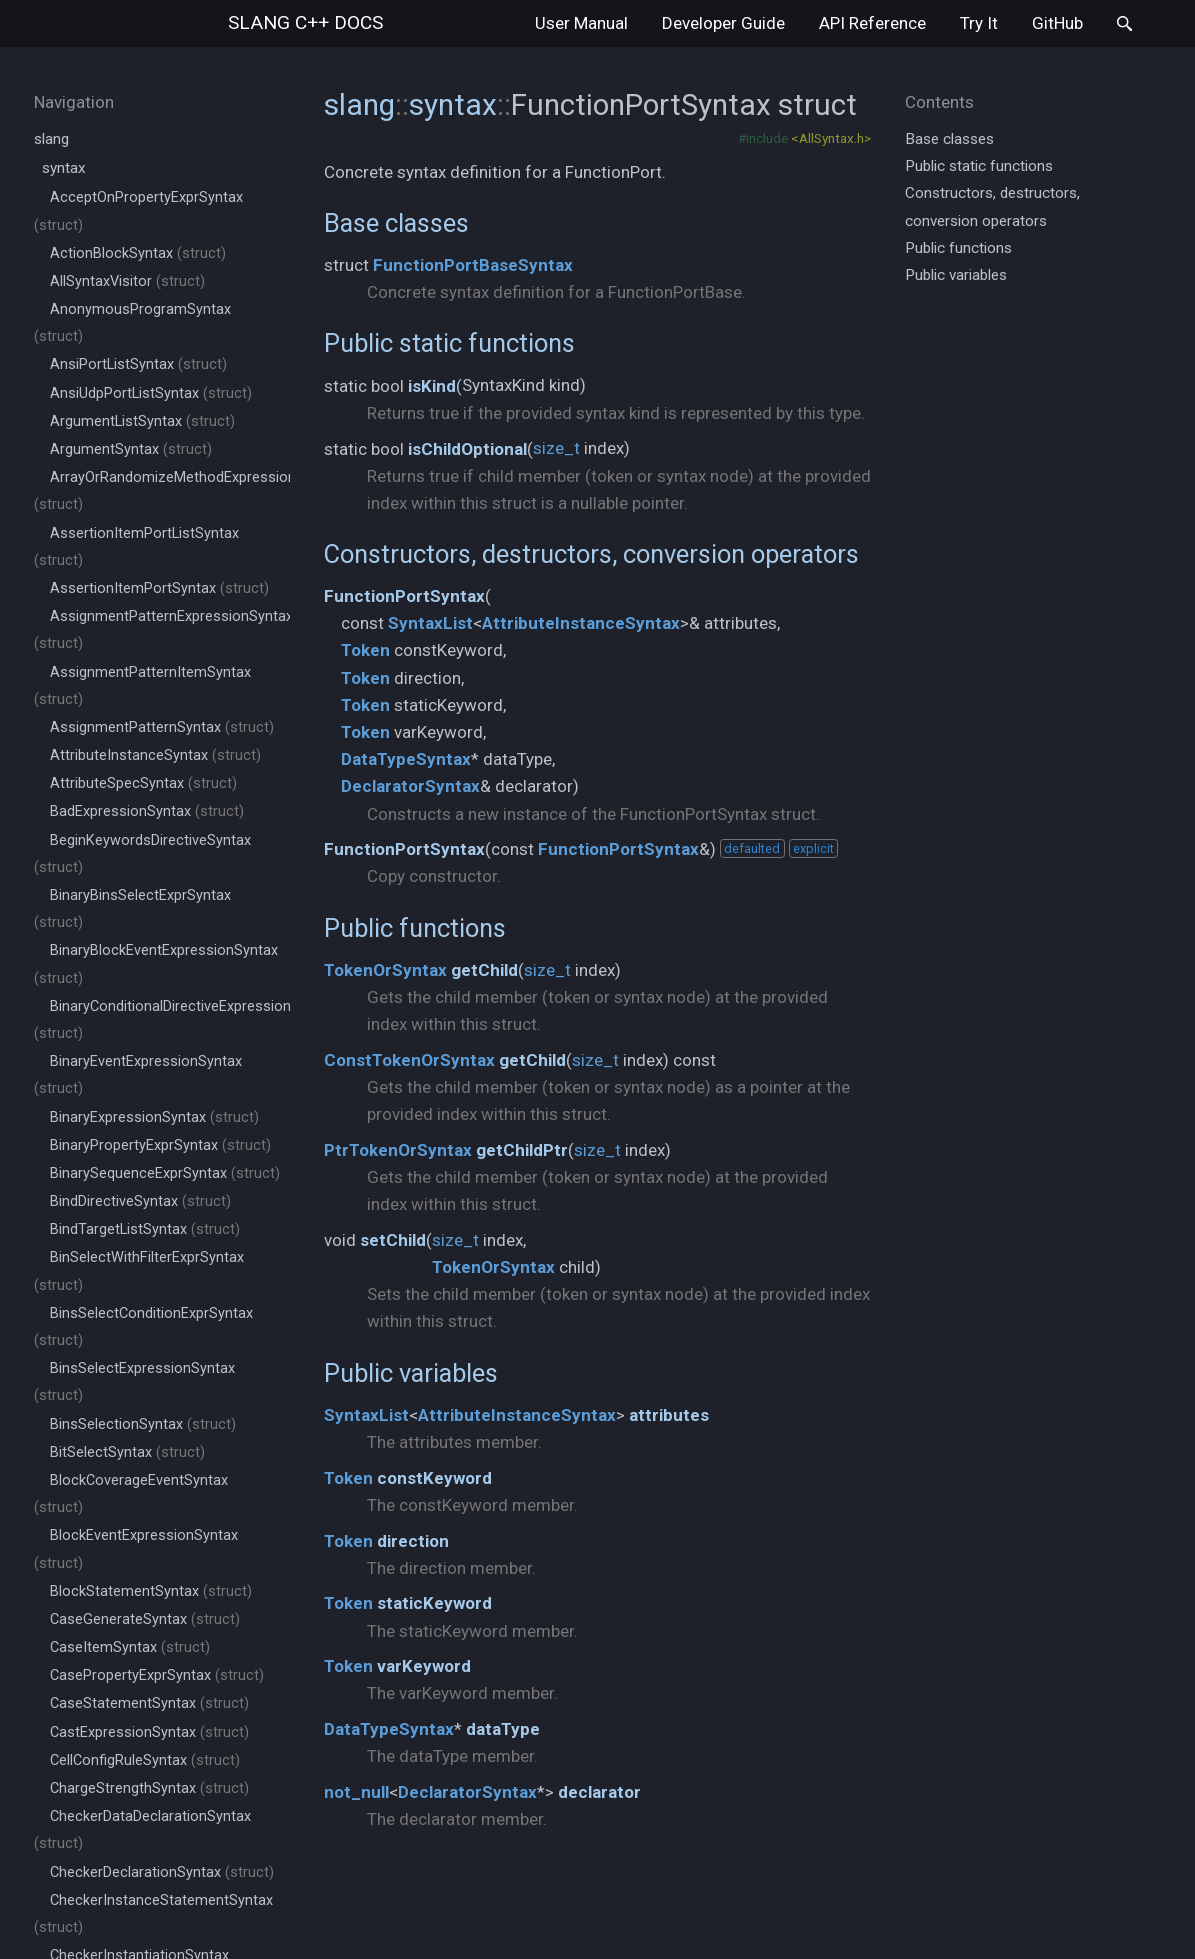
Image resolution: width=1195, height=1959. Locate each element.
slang (305, 22)
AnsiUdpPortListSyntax (151, 393)
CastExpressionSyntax (149, 1732)
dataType (503, 1729)
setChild (393, 1240)
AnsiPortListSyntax (138, 364)
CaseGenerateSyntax (145, 1619)
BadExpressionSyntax (147, 811)
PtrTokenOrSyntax (398, 1150)
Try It (979, 23)
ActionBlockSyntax (138, 253)
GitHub (1057, 23)
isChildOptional (467, 449)
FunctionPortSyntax (404, 596)
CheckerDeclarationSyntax (162, 1872)
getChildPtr (522, 1150)
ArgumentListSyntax (142, 421)
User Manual (581, 23)
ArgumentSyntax (131, 449)
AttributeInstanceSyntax (155, 755)
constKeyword (434, 1478)
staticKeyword (434, 1603)
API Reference (872, 23)
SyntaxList (430, 623)
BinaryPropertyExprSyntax (160, 1145)
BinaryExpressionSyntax (154, 1117)
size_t (556, 448)
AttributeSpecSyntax (143, 783)
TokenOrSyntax (385, 970)
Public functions (415, 928)
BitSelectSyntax (127, 1452)
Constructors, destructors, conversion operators (591, 554)
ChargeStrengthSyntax (149, 1788)
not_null (356, 1792)
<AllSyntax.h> (831, 138)
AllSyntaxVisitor (127, 281)
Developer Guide (723, 23)
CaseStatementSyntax (149, 1703)
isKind (432, 386)
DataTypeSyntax (406, 759)
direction (413, 1541)
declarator (599, 1792)
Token (365, 650)
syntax (64, 168)
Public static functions (449, 343)
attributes (669, 1415)
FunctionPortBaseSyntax (473, 265)
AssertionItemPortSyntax (159, 588)
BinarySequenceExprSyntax (165, 1173)
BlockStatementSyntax (151, 1591)
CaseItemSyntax (130, 1647)
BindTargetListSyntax (145, 1229)
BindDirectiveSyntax (140, 1201)
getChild (484, 970)
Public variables (411, 1373)
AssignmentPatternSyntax (162, 727)
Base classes (396, 223)
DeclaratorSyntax (410, 786)
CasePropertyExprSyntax (157, 1675)
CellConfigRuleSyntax (145, 1760)
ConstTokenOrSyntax (409, 1060)
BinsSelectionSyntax (143, 1424)
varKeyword (424, 1666)
